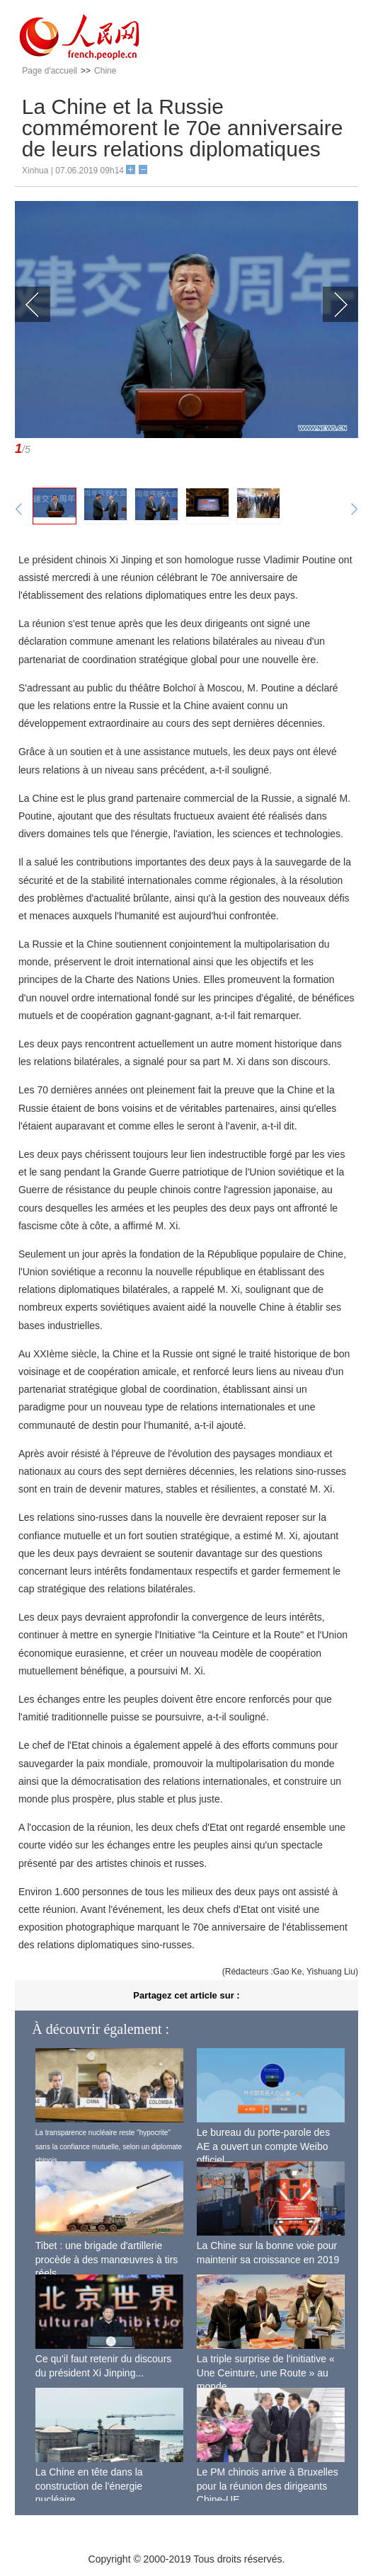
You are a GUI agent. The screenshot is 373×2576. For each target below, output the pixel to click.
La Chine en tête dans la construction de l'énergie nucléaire (89, 2485)
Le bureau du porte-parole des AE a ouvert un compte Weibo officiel (263, 2146)
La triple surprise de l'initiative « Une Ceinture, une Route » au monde (266, 2372)
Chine (105, 71)
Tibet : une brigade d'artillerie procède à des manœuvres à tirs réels (106, 2259)
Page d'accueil (49, 71)
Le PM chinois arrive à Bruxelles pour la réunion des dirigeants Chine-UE (267, 2485)
